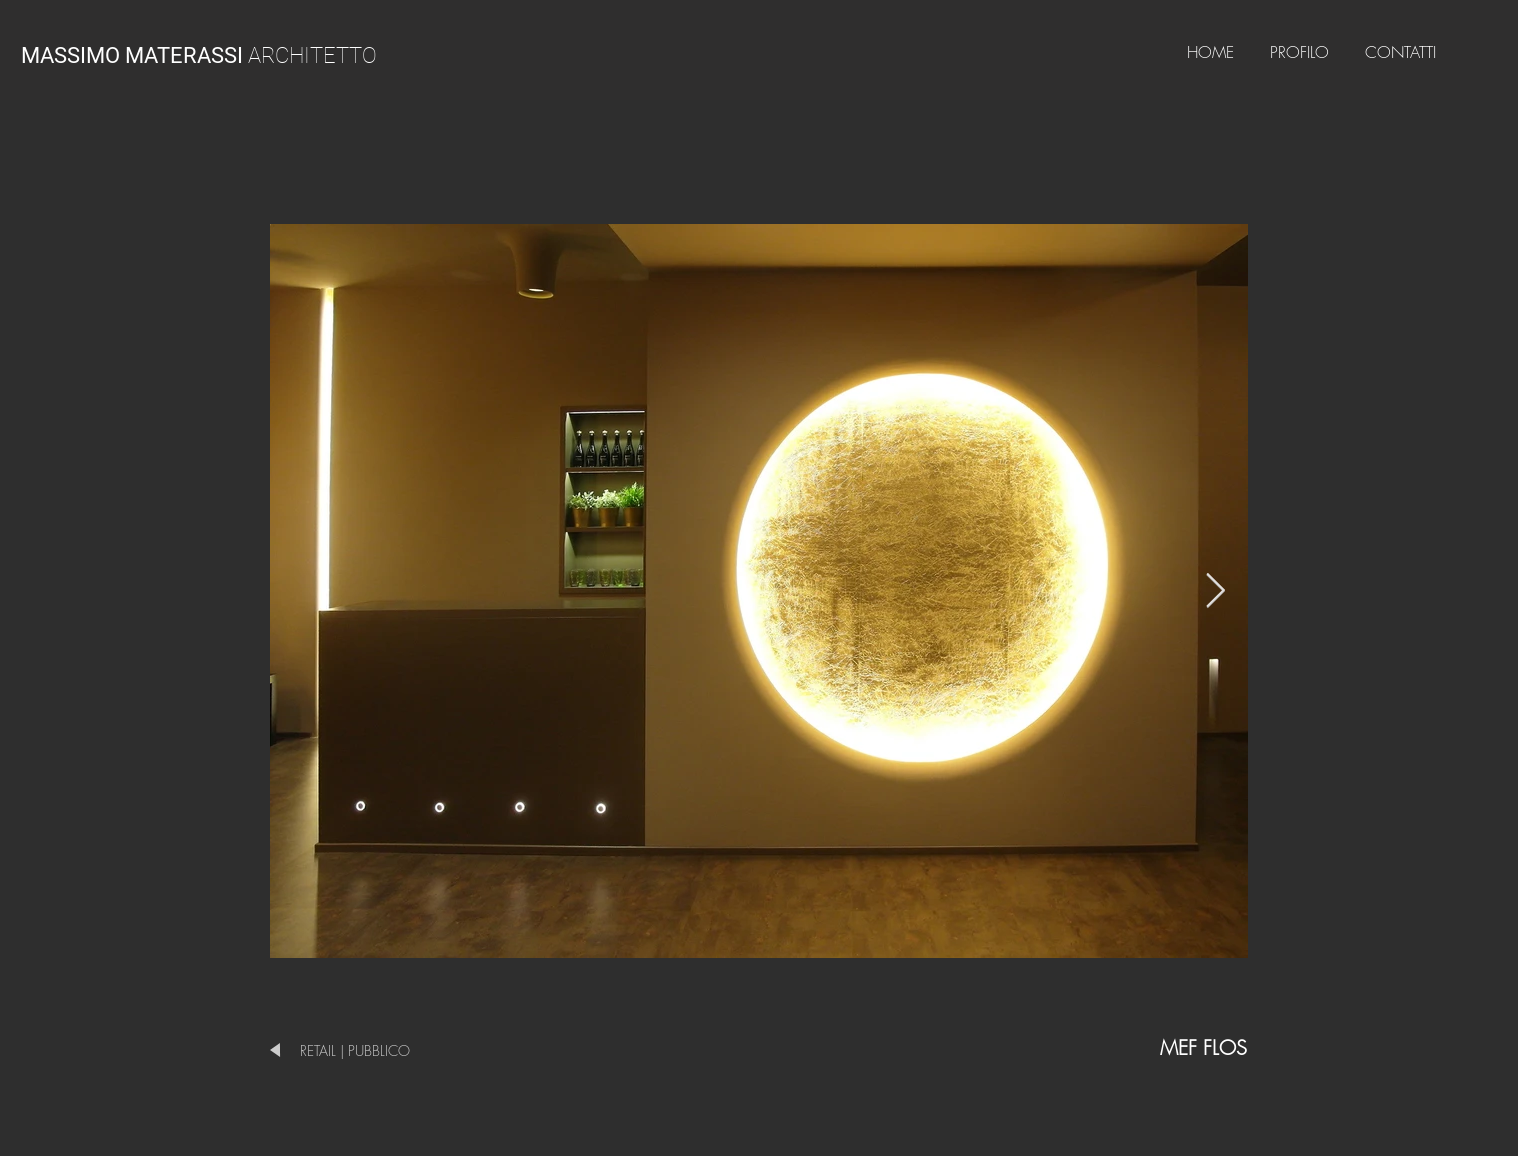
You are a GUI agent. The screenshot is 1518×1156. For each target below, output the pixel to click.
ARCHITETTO (199, 55)
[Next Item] (1215, 590)
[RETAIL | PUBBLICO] (378, 1050)
